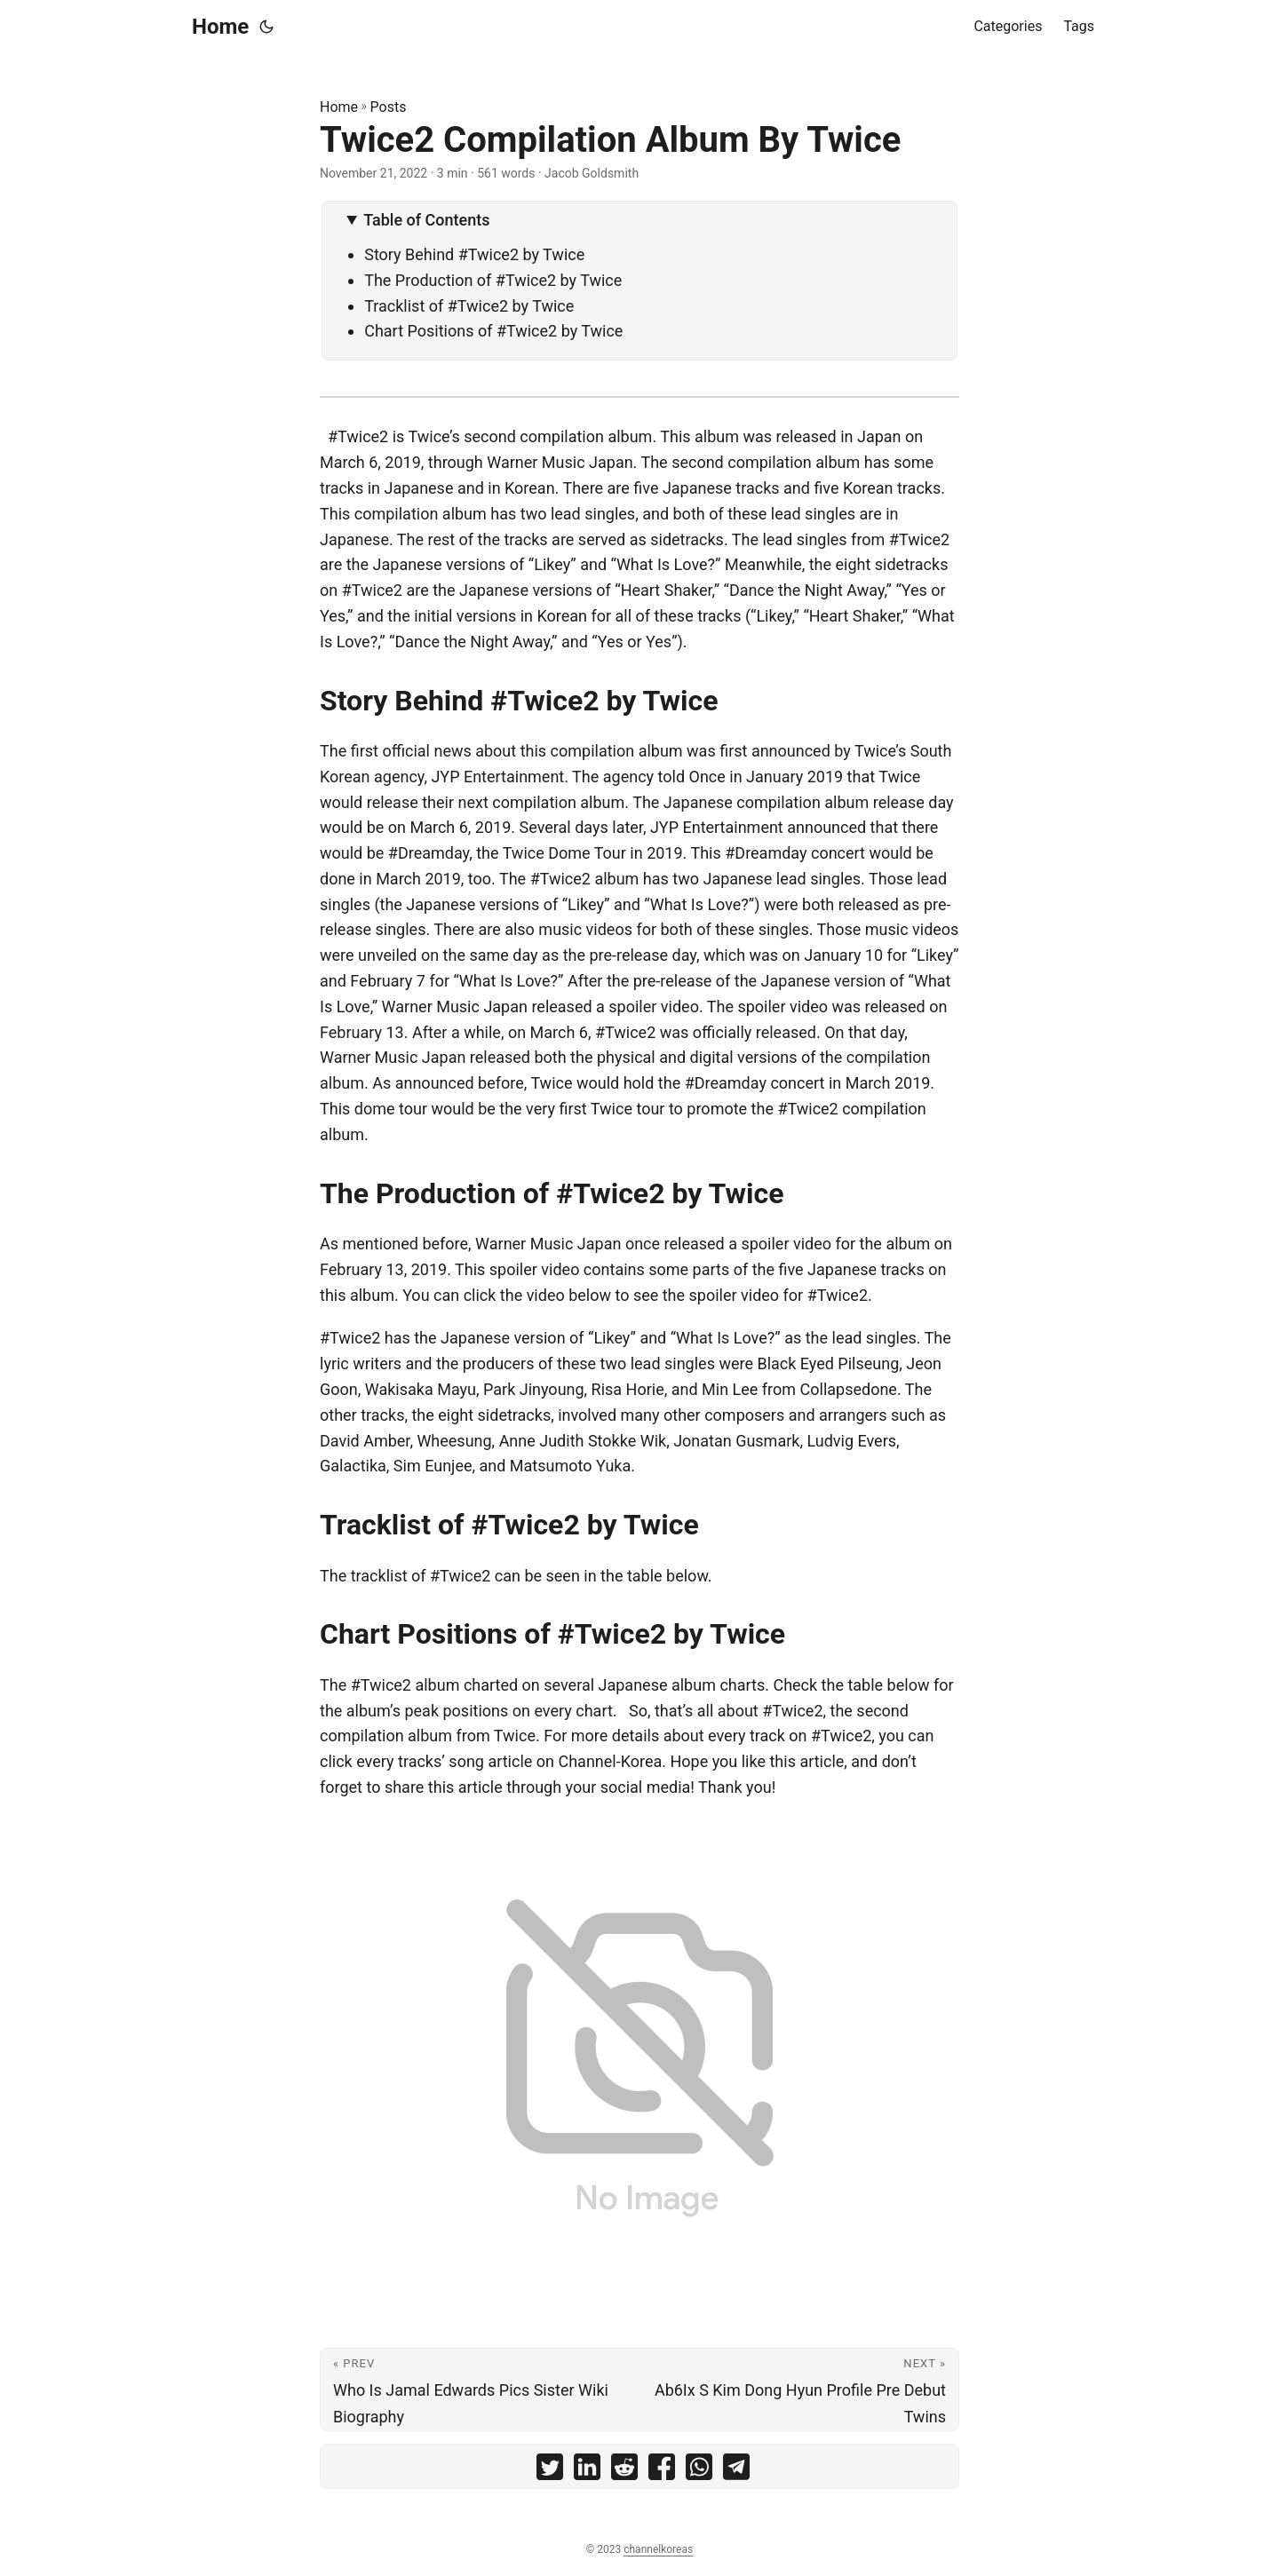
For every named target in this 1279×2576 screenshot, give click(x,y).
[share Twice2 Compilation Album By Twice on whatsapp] (699, 2470)
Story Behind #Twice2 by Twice (474, 254)
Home (220, 26)
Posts (388, 107)
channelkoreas (658, 2549)
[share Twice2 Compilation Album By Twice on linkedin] (587, 2470)
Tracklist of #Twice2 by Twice (469, 306)
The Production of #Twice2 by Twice (493, 280)
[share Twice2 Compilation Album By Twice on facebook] (661, 2470)
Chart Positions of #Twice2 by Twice (493, 330)
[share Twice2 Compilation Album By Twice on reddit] (624, 2470)
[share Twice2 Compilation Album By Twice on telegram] (736, 2470)
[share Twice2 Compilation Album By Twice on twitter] (549, 2470)
